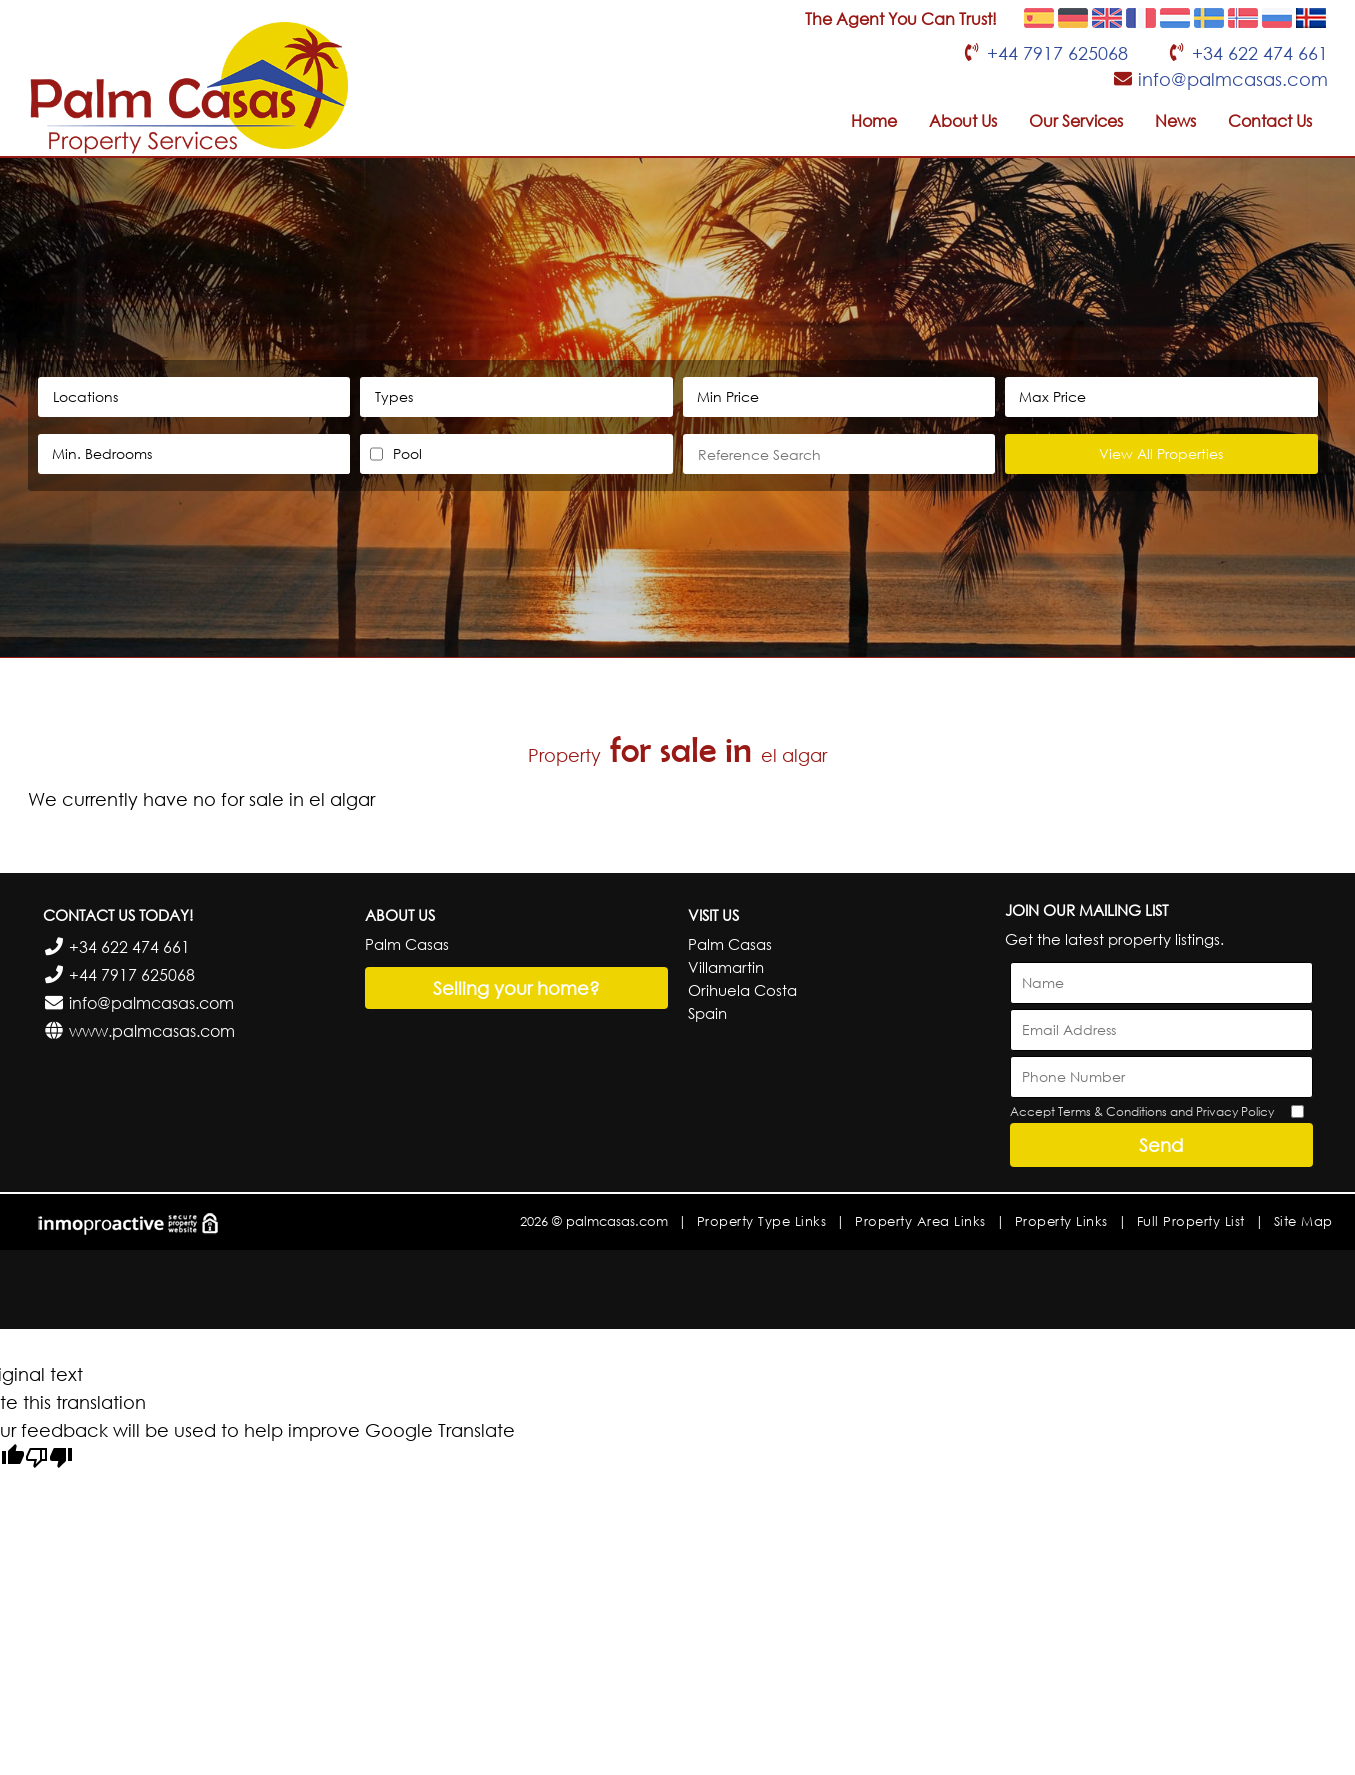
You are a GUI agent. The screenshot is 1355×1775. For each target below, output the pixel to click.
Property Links (1061, 1221)
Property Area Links (920, 1221)
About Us (963, 120)
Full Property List (1191, 1221)
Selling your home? (516, 988)
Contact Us (1270, 120)
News (1175, 120)
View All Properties (1161, 453)
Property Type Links (762, 1221)
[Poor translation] (49, 1459)
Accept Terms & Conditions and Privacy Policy (1142, 1111)
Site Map (1303, 1221)
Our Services (1076, 120)
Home (874, 120)
